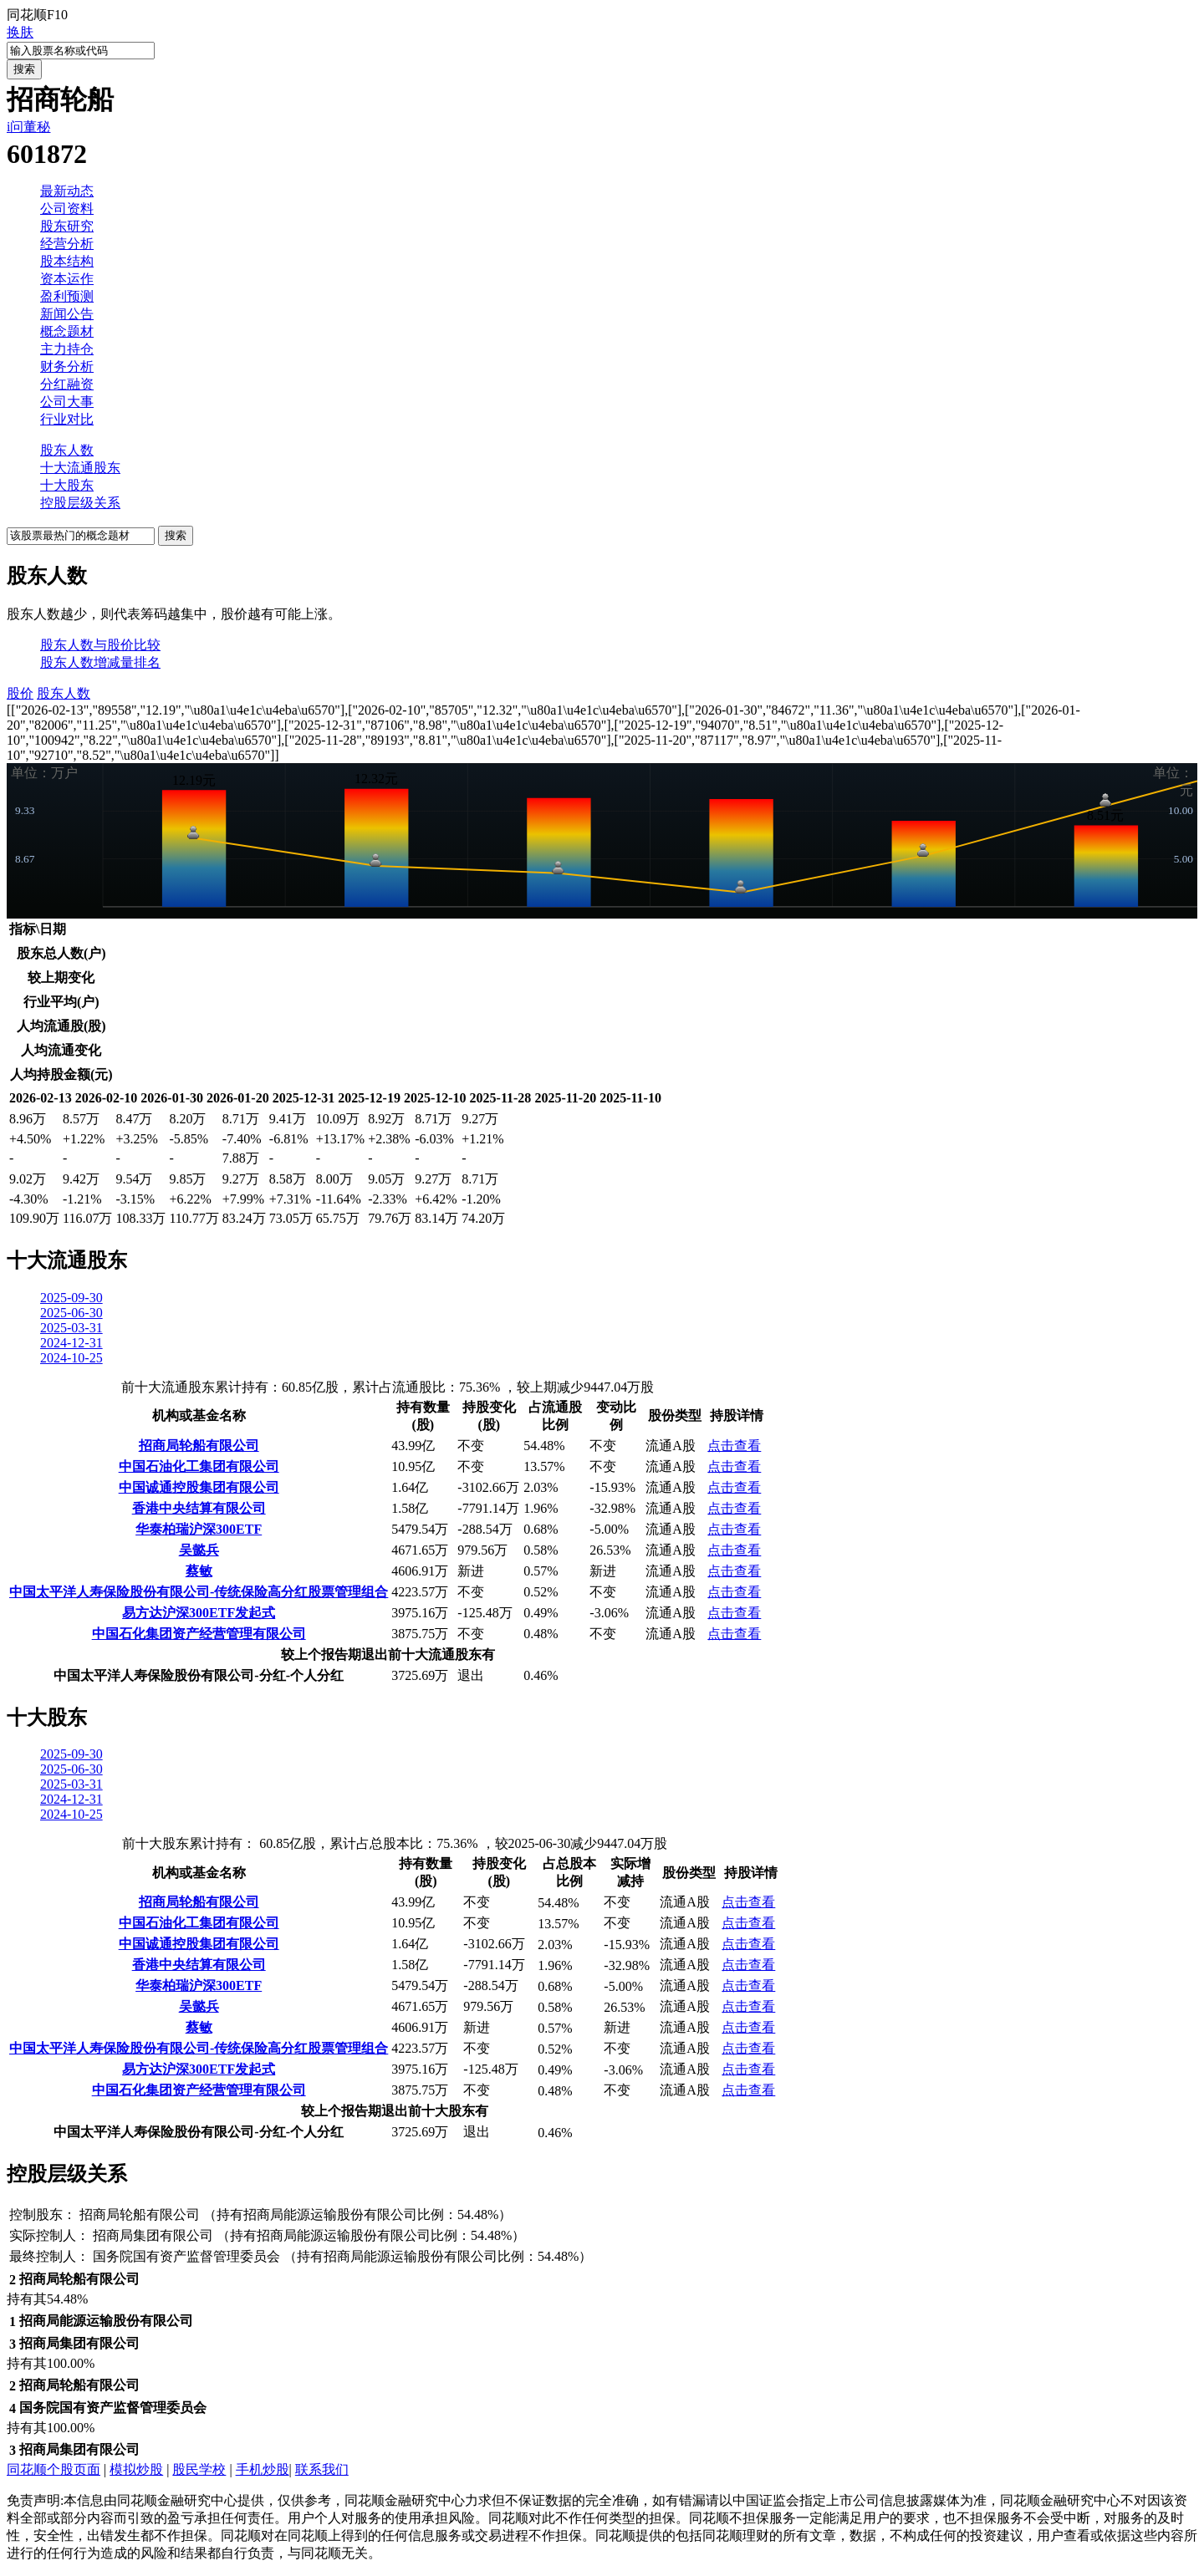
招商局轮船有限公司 (199, 1445)
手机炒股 (262, 2469)
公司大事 (67, 402)
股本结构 (67, 261)
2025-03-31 (71, 1328)
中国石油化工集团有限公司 (199, 1466)
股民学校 (199, 2469)
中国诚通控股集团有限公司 (199, 1487)
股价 (20, 693)
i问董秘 (28, 127)
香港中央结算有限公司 (199, 1508)
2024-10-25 (71, 1358)
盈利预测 (67, 296)
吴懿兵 (199, 1550)
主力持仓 (67, 349)
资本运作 (67, 279)
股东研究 (67, 226)
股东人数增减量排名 (100, 662)
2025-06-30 (71, 1313)
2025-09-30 (71, 1298)
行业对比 (67, 419)
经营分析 (67, 244)
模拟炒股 (136, 2469)
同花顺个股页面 (53, 2469)
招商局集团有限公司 (153, 2235)
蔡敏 (199, 1571)
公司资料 (67, 208)
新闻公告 (67, 314)
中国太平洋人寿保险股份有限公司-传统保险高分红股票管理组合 (198, 1592)
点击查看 (734, 1445)
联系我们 (322, 2469)
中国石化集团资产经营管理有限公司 (199, 1634)
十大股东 (67, 485)
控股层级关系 (80, 503)
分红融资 (67, 384)
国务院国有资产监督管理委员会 (186, 2256)
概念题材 (67, 331)
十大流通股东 (80, 468)
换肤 (20, 32)
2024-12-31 (71, 1343)
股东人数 (67, 450)
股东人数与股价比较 (100, 645)
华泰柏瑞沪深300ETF (198, 1529)
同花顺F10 (37, 15)
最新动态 (67, 191)
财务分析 (67, 366)
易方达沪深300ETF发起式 (198, 1613)
